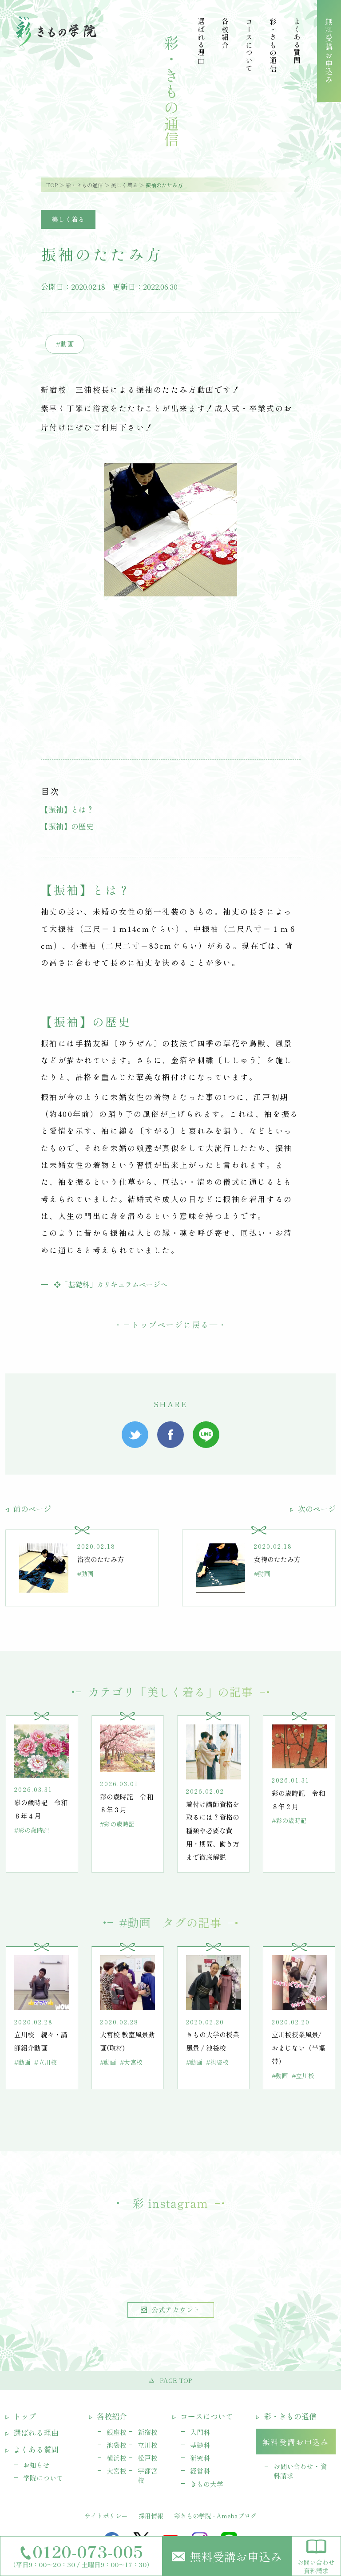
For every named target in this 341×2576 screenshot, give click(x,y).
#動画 (65, 343)
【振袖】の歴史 (67, 826)
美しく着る (124, 185)
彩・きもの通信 (84, 185)
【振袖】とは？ (67, 809)
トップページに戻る (170, 1324)
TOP (52, 185)
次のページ (313, 1508)
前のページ (28, 1508)
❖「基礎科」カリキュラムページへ (110, 1284)
